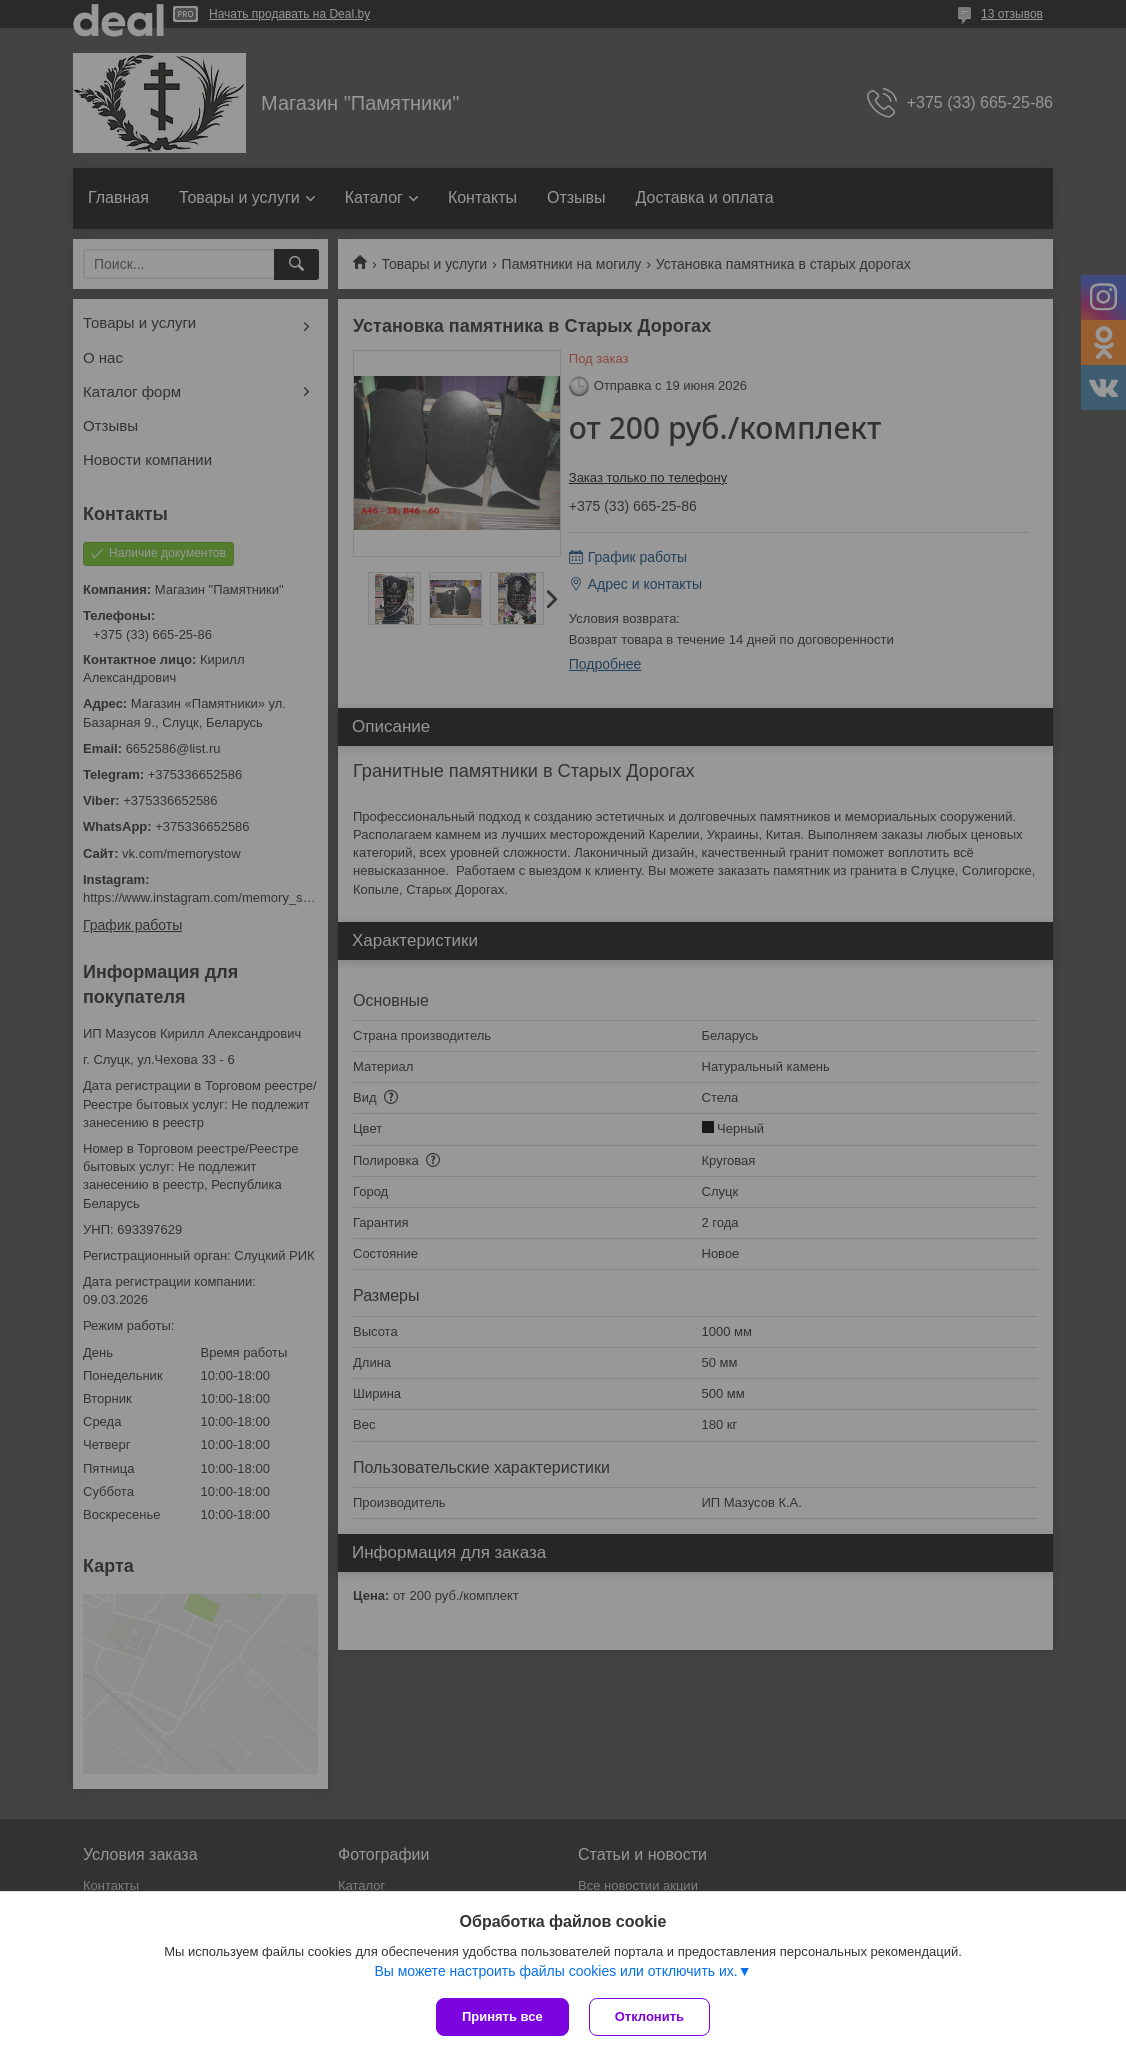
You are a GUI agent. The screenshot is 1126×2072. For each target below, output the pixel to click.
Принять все (502, 2016)
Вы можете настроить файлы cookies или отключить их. (555, 1971)
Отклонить (649, 2016)
